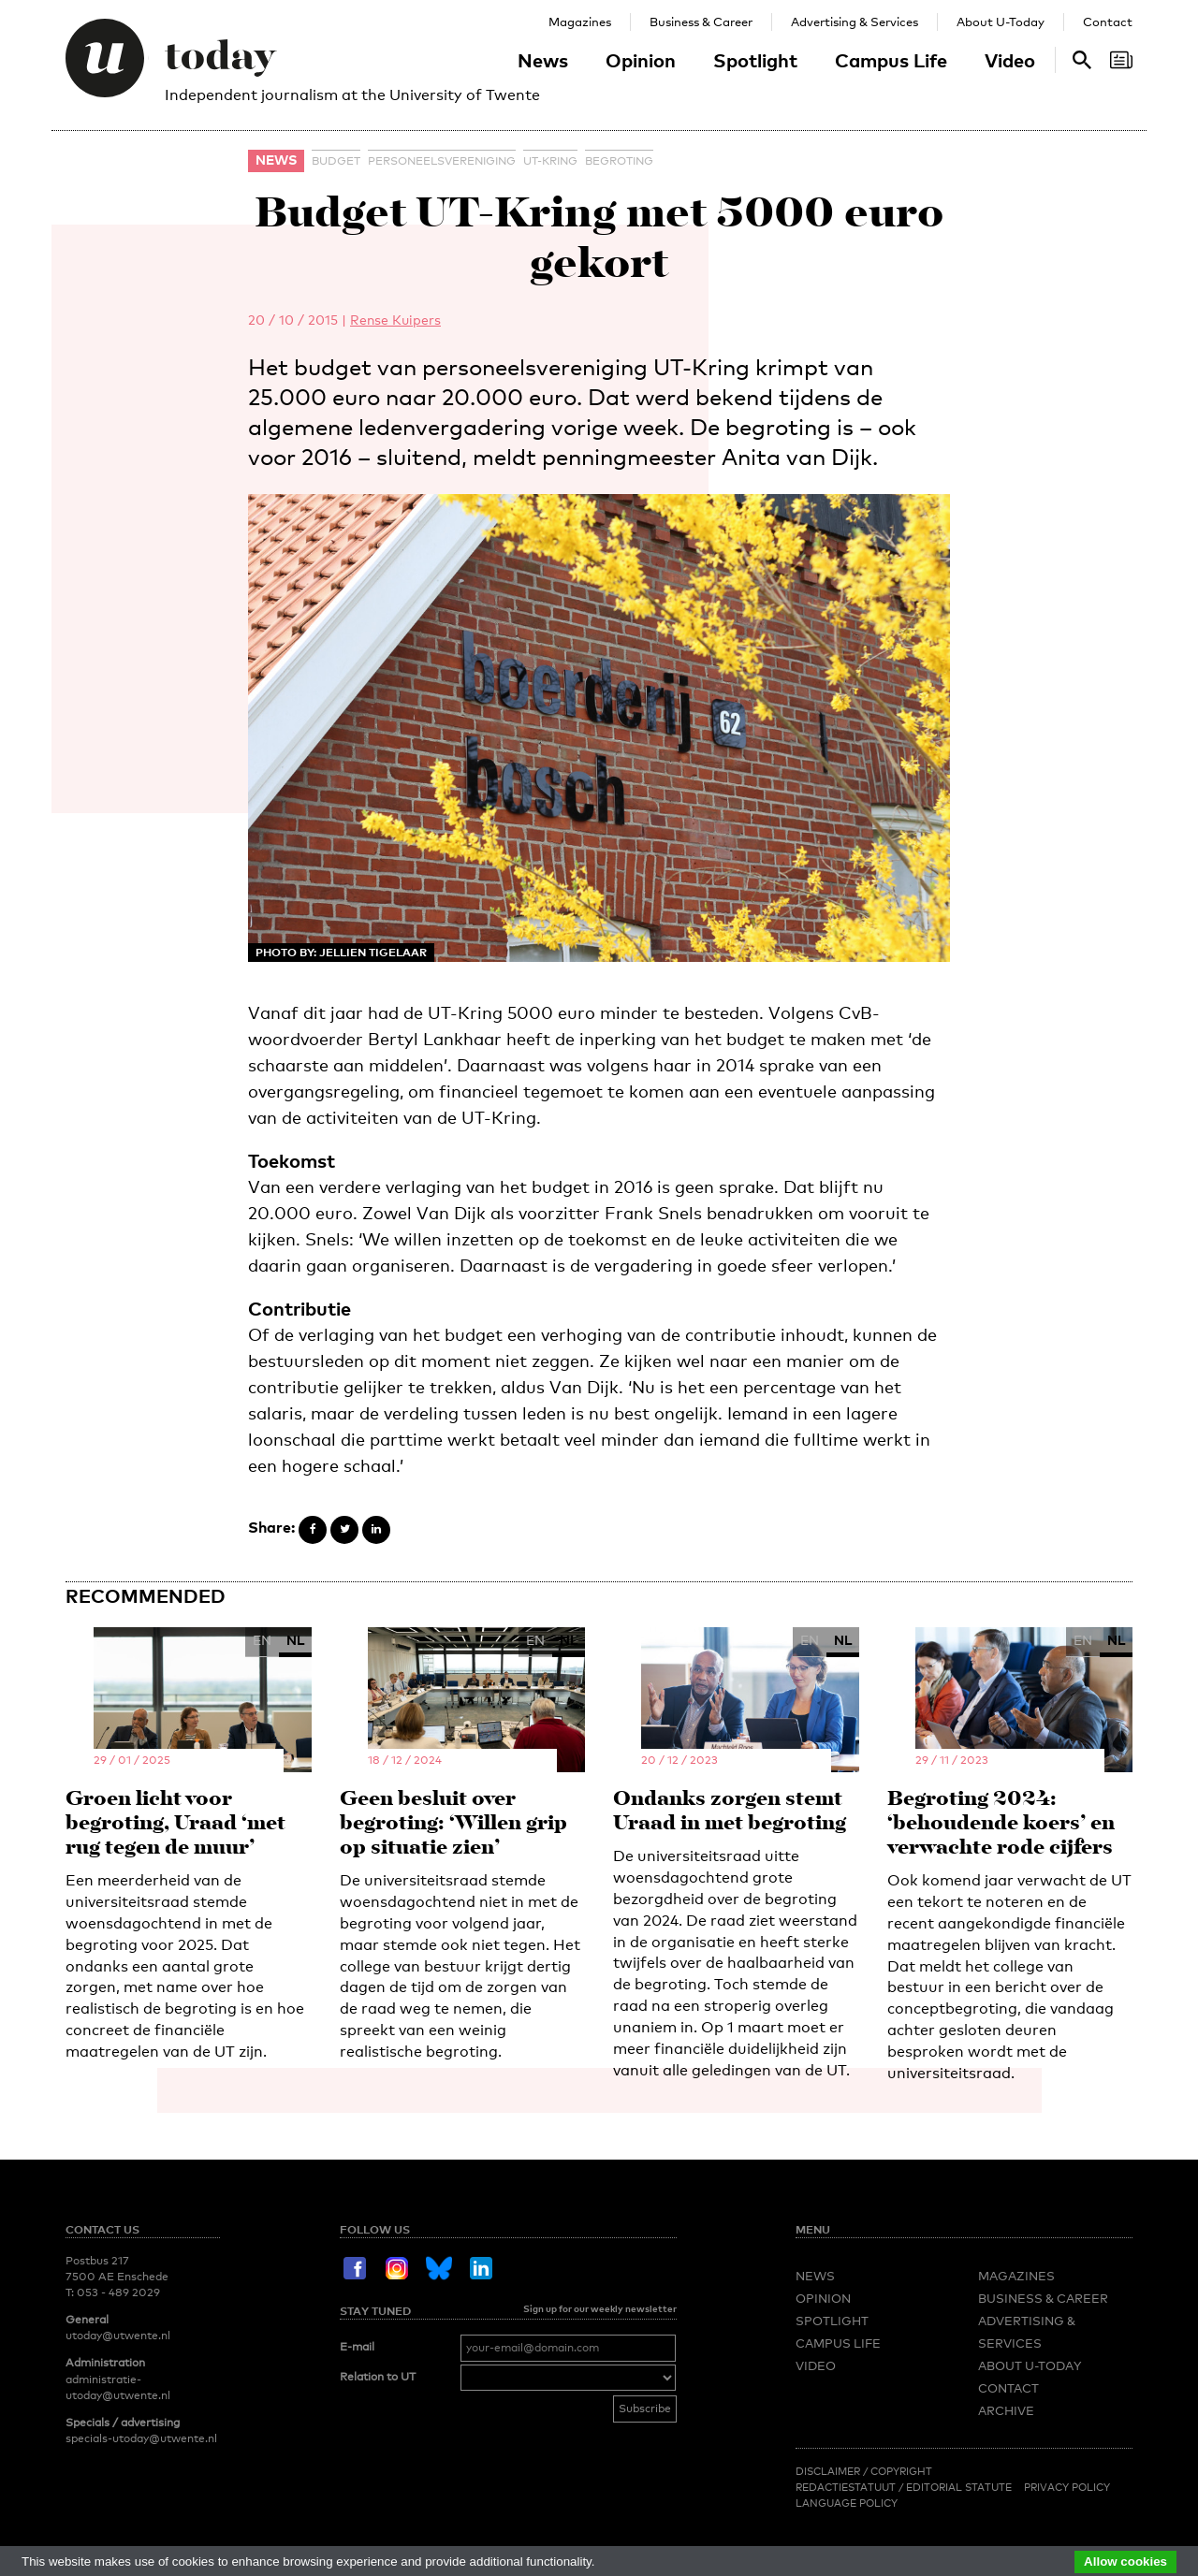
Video (1010, 60)
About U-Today (1001, 21)
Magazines (579, 21)
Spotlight (755, 60)
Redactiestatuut (847, 2487)
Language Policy (847, 2503)
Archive (1006, 2410)
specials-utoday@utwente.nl (141, 2438)
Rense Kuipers (395, 319)
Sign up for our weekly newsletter (600, 2308)
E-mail (357, 2346)
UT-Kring (550, 160)
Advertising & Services (854, 21)
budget (336, 160)
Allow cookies (1125, 2561)
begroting (619, 160)
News (543, 60)
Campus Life (891, 60)
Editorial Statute (959, 2487)
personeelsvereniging (442, 160)
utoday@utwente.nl (118, 2335)
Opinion (641, 60)
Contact (1107, 21)
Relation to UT (378, 2376)
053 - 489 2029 (118, 2292)
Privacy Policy (1067, 2487)
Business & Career (701, 21)
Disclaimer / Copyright (864, 2471)
